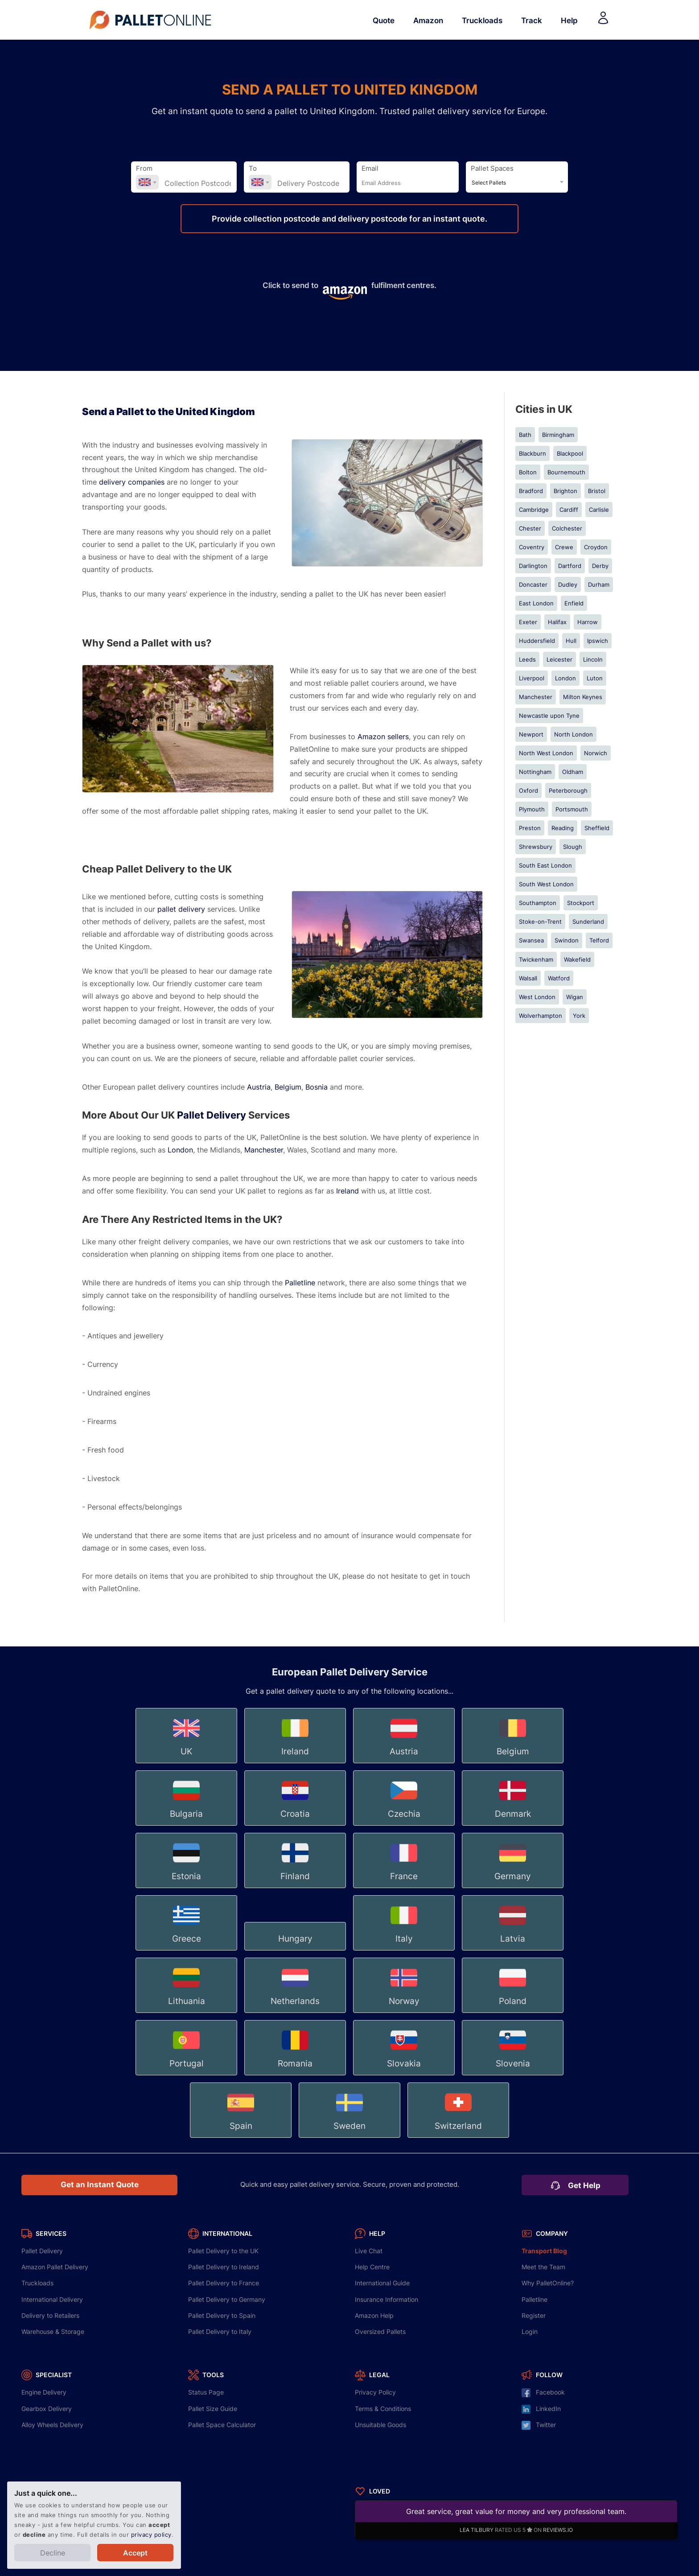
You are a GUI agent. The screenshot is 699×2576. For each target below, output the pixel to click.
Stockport (580, 902)
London (180, 1150)
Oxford (528, 790)
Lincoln (593, 659)
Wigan (574, 996)
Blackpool (570, 453)
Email (370, 169)
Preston (530, 827)
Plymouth (532, 809)
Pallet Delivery (211, 1115)
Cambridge (534, 509)
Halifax (557, 621)
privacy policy (151, 2534)
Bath (525, 434)
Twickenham (536, 959)
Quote (384, 20)
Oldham (572, 771)
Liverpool (531, 678)
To (253, 169)
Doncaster (533, 584)
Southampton (537, 902)
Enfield (574, 603)
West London (537, 996)
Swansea (531, 940)
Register (534, 2315)
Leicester (559, 659)
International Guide (382, 2283)
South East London (545, 865)
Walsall (528, 978)
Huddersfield (537, 640)
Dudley (567, 584)
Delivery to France (223, 2283)
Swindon (567, 940)
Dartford (569, 565)
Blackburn (532, 453)
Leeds (527, 659)
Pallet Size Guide (212, 2408)
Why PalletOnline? (548, 2283)
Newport (531, 734)
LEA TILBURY (476, 2530)
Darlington (533, 565)
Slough (572, 846)
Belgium (288, 1087)
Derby (600, 565)
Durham (598, 584)
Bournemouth (566, 472)
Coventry (531, 547)
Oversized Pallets (380, 2331)
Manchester (263, 1150)
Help (569, 20)
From (144, 169)
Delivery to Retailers (50, 2315)
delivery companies (131, 482)
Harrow (587, 621)
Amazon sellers (383, 736)
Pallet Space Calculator (222, 2424)
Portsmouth (571, 809)
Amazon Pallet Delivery (54, 2267)
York (579, 1015)
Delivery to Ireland (223, 2267)
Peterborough (568, 790)
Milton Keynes (582, 696)
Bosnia (316, 1087)
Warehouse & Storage (52, 2331)
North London (573, 734)
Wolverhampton (540, 1015)
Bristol (596, 490)
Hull (571, 640)
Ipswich (597, 640)
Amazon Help (374, 2315)
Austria (259, 1087)
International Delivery (52, 2299)
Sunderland (588, 921)
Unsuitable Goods (380, 2424)
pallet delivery (181, 909)
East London (536, 603)
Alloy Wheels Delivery (52, 2424)
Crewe (564, 547)
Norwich (595, 753)
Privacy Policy (375, 2392)
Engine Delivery (43, 2392)
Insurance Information (386, 2299)
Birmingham (558, 434)
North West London (546, 753)
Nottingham (535, 771)
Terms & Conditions (383, 2408)
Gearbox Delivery (46, 2408)
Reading (562, 827)
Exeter (528, 621)
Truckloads (482, 20)
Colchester (567, 528)
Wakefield (577, 959)
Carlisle (599, 509)
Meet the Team (543, 2267)
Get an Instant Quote (100, 2184)
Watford (559, 978)
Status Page (206, 2392)
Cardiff (568, 509)
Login (530, 2331)
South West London (546, 884)
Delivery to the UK (223, 2251)
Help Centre (372, 2267)
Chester (530, 528)
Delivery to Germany (226, 2299)
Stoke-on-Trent (540, 921)
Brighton (565, 490)
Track (531, 20)
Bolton (528, 472)
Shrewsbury (535, 846)
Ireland (347, 1191)
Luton (595, 678)
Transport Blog (544, 2251)
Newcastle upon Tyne (549, 715)
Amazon (428, 20)
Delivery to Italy (219, 2331)
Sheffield (596, 827)
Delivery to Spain (221, 2315)
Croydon (596, 547)
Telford (599, 940)
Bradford (531, 490)
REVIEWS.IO (558, 2530)
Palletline (300, 1283)
